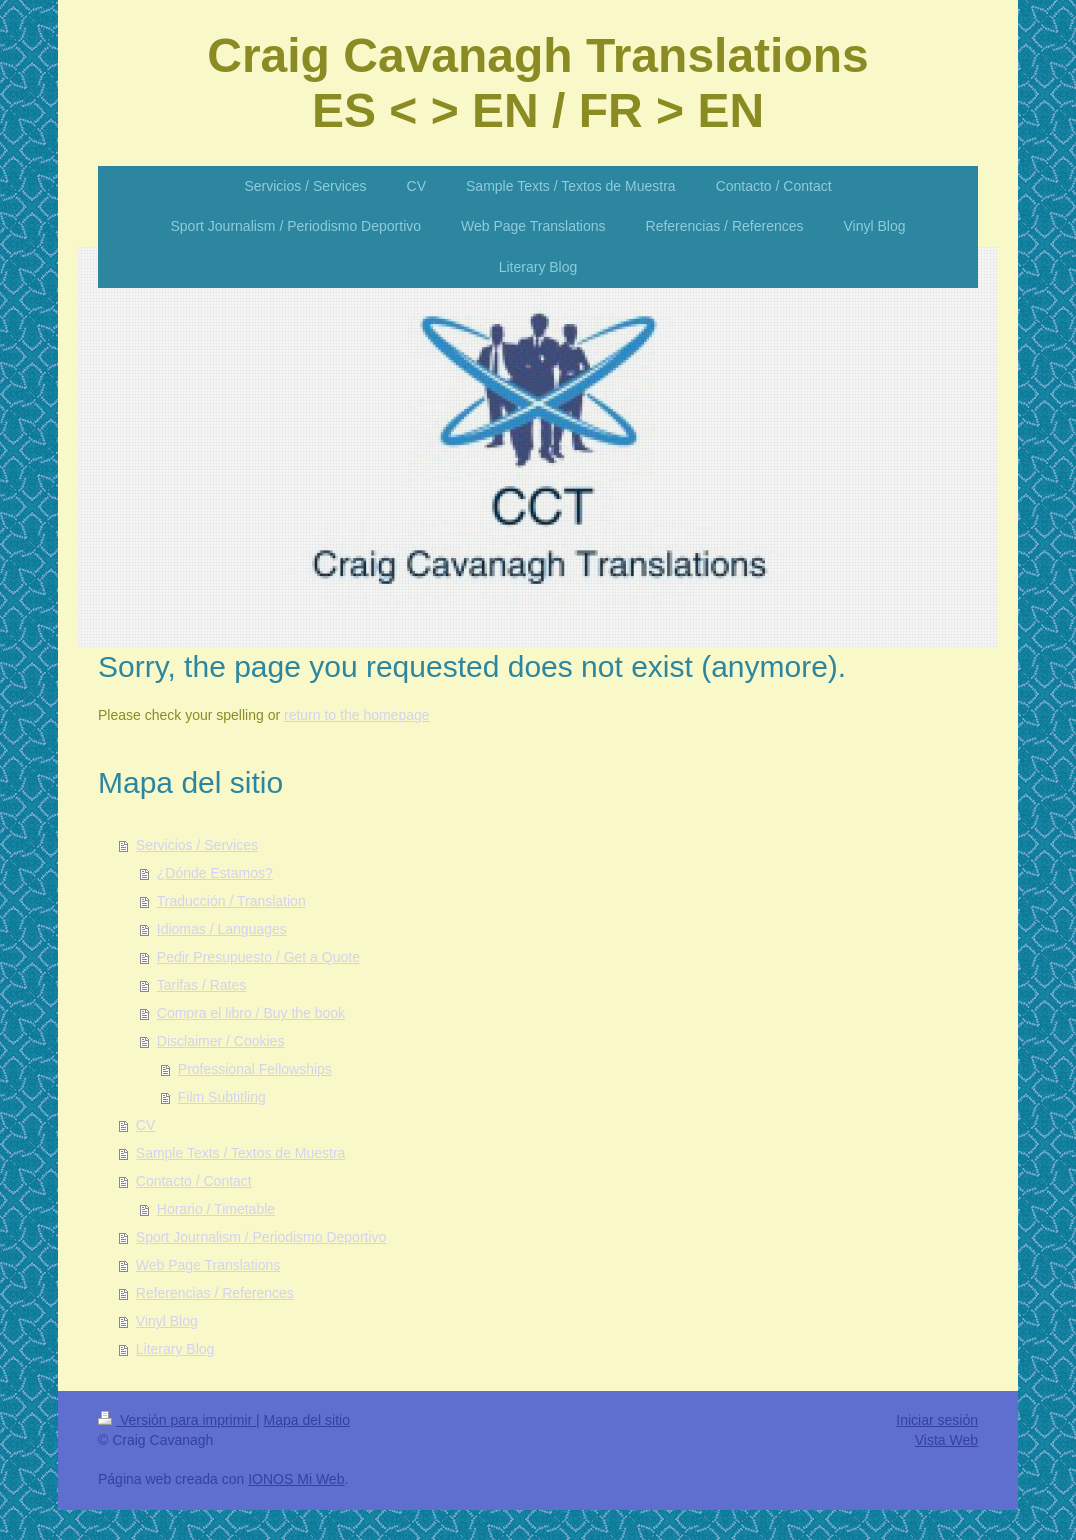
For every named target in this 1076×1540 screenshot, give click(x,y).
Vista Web (946, 1440)
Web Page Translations (208, 1265)
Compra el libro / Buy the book (251, 1013)
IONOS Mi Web (296, 1479)
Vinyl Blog (167, 1321)
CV (145, 1125)
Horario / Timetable (216, 1209)
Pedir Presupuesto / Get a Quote (258, 957)
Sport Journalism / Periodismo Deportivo (261, 1237)
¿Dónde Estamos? (215, 873)
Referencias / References (215, 1293)
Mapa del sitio (307, 1420)
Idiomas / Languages (222, 929)
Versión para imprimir (177, 1420)
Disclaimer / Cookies (221, 1041)
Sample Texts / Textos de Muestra (241, 1153)
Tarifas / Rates (201, 985)
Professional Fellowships (255, 1069)
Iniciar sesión (937, 1420)
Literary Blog (175, 1349)
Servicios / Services (197, 845)
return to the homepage (357, 715)
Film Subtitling (222, 1097)
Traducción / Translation (231, 901)
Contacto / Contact (194, 1181)
